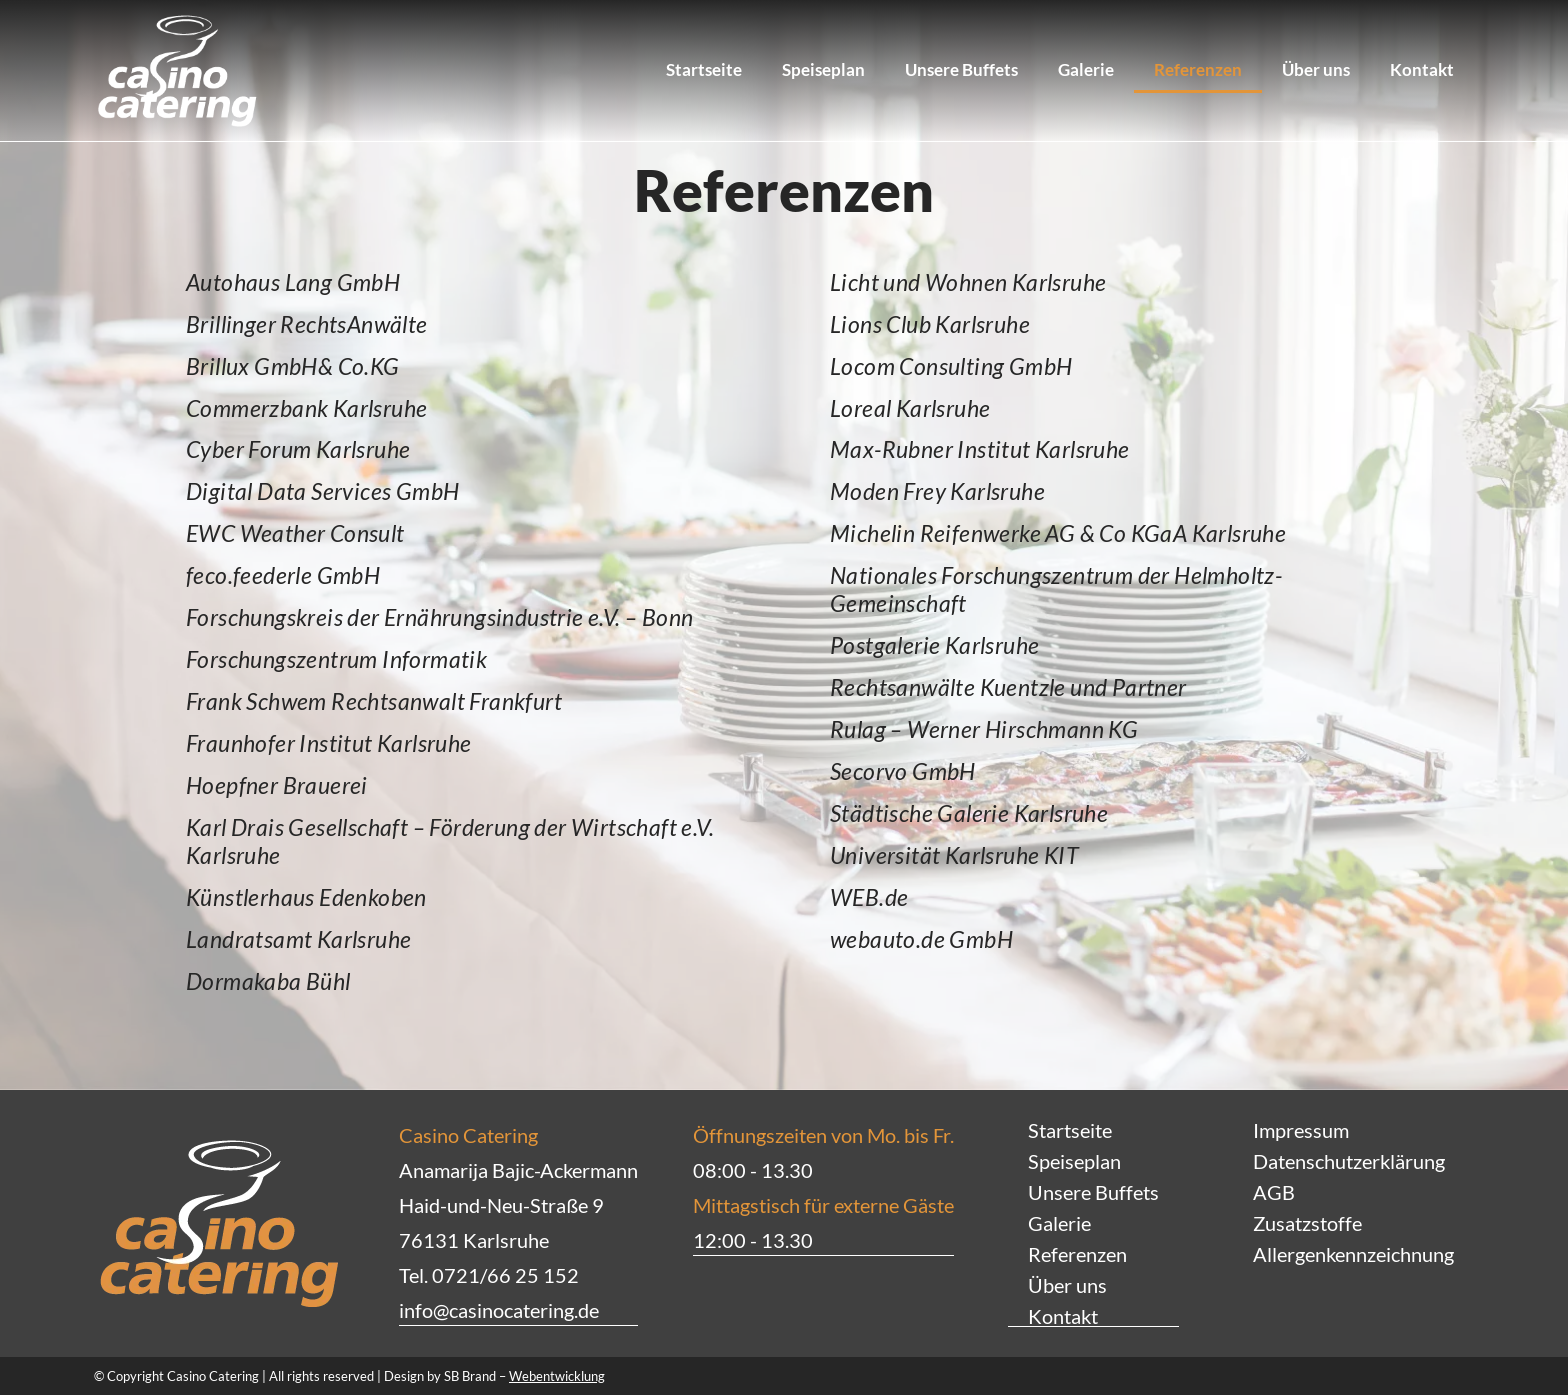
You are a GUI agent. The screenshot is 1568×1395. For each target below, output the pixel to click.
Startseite (704, 69)
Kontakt (1422, 69)
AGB (1274, 1192)
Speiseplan (823, 69)
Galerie (1086, 69)
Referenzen (1198, 69)
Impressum (1301, 1130)
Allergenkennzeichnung (1353, 1254)
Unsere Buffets (961, 69)
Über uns (1316, 69)
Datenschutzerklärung (1349, 1161)
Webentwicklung (557, 1375)
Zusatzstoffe (1307, 1223)
